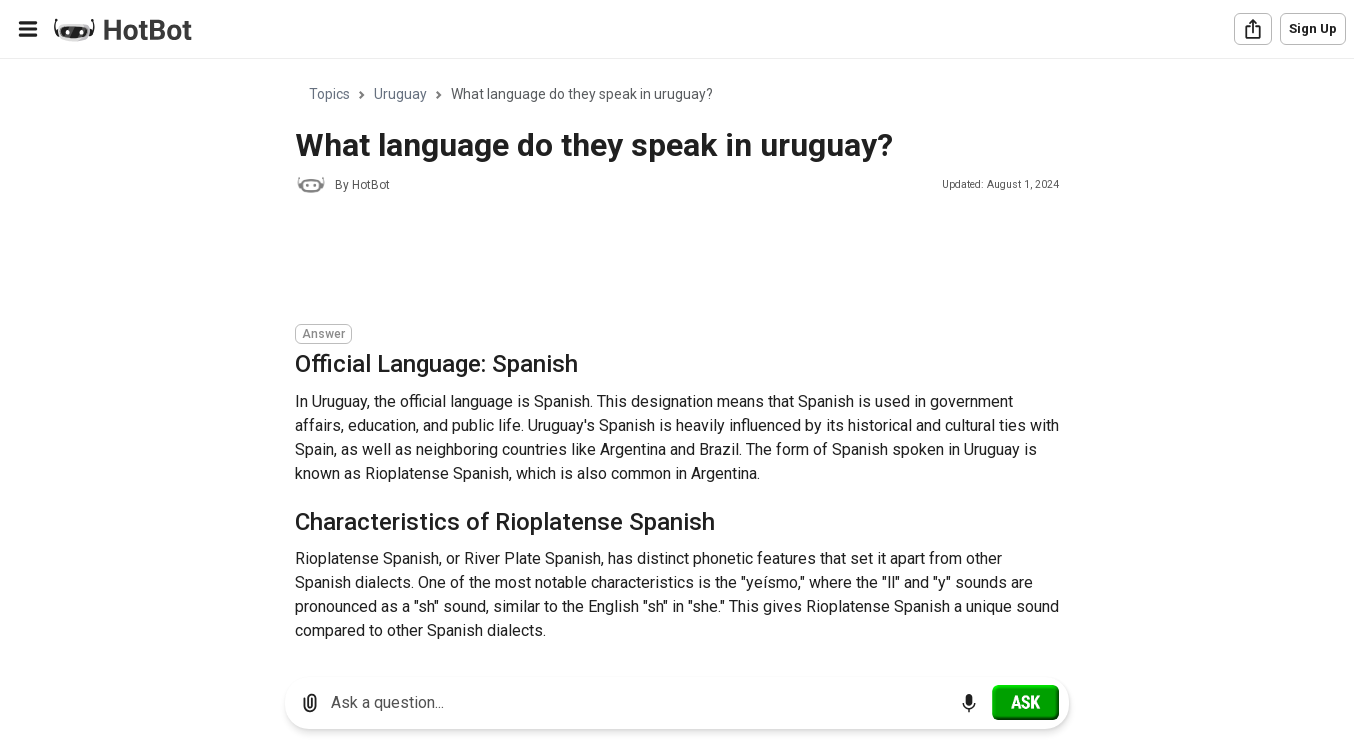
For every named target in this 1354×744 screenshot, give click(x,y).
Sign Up (1313, 28)
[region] (677, 360)
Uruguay (400, 94)
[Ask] (1025, 702)
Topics (329, 94)
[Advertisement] (659, 262)
